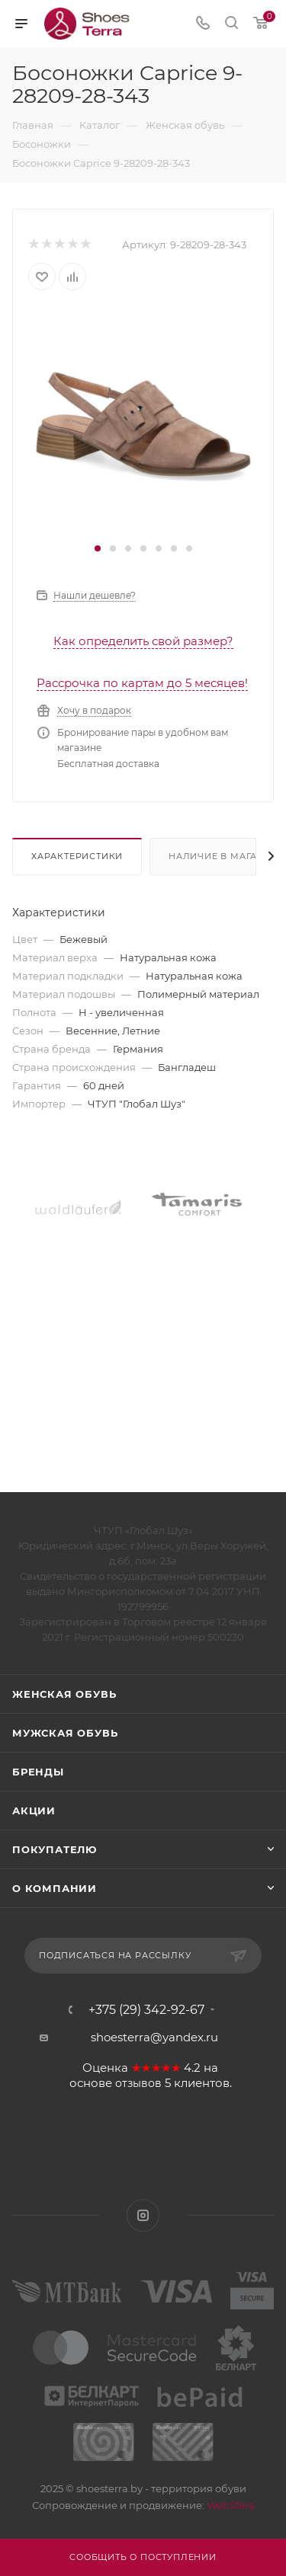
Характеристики (77, 856)
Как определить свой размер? (143, 641)
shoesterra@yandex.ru (154, 2037)
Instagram (143, 2215)
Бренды (38, 1772)
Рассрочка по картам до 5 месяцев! (142, 683)
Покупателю (54, 1849)
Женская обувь (64, 1694)
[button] (97, 548)
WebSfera (229, 2505)
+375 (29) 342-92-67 (146, 2010)
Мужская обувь (64, 1733)
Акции (34, 1810)
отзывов (138, 2083)
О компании (54, 1888)
